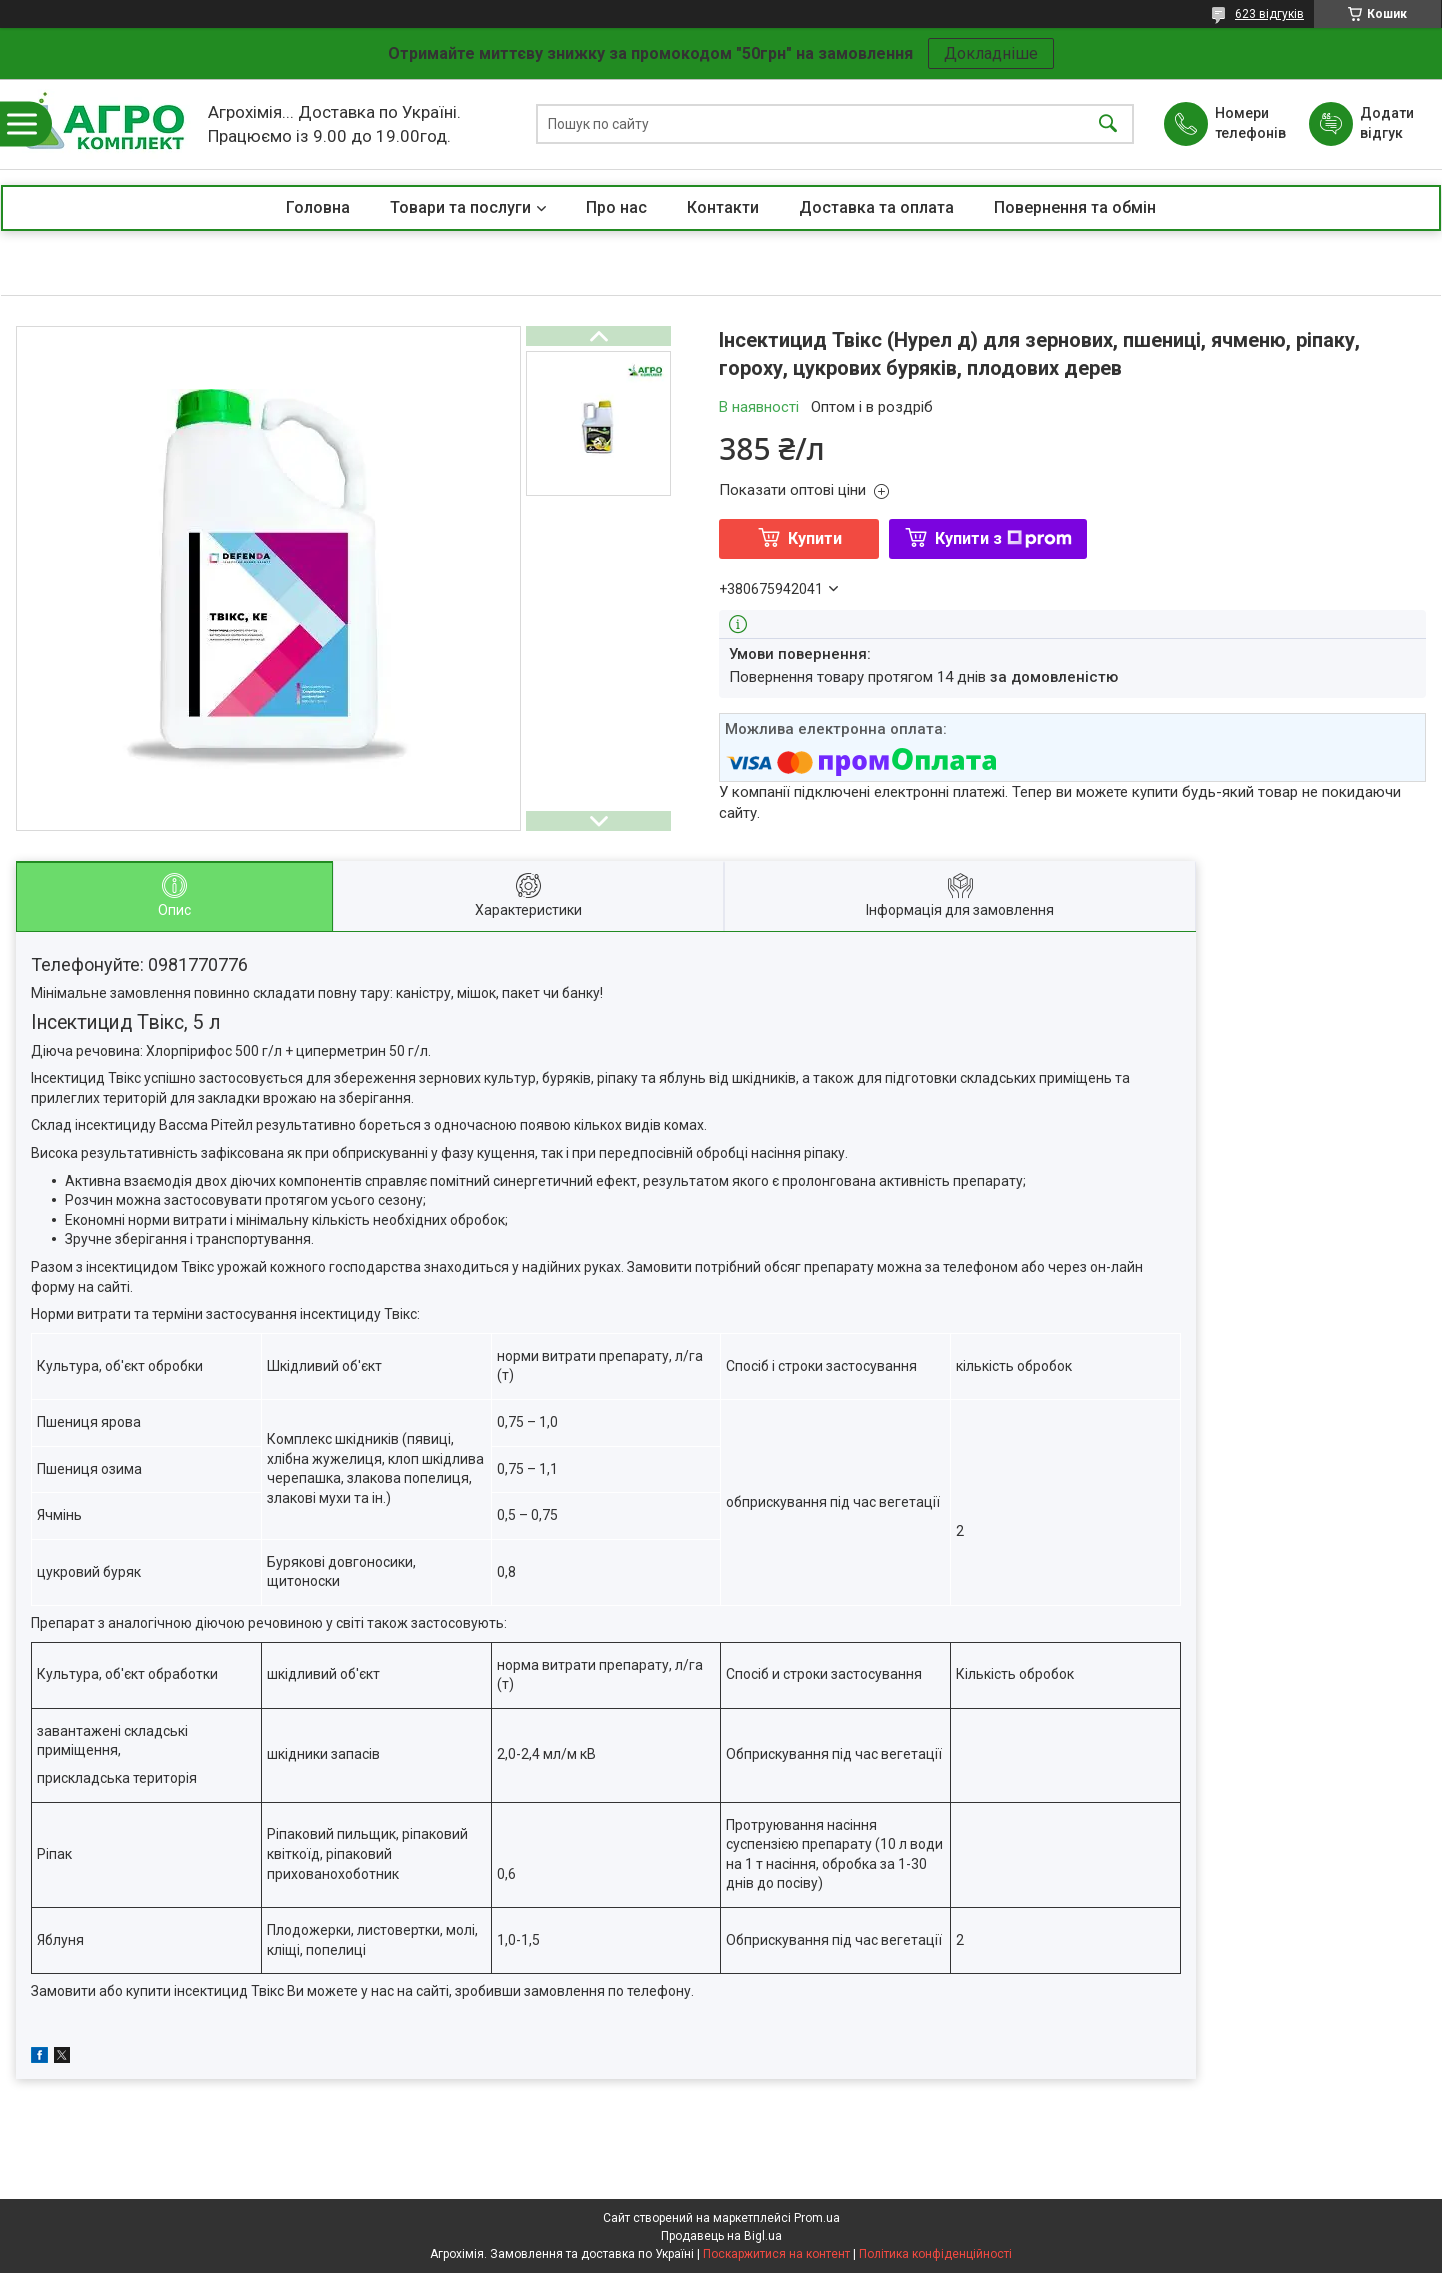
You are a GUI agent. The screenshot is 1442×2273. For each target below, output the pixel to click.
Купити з (1003, 538)
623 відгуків (1269, 14)
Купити (815, 538)
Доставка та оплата (876, 207)
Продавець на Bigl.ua (721, 2236)
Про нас (616, 207)
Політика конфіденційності (935, 2254)
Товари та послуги (460, 207)
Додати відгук (1387, 123)
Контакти (723, 207)
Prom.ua (817, 2218)
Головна (318, 207)
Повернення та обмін (1075, 207)
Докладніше (991, 53)
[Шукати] (1108, 124)
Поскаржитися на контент (776, 2254)
